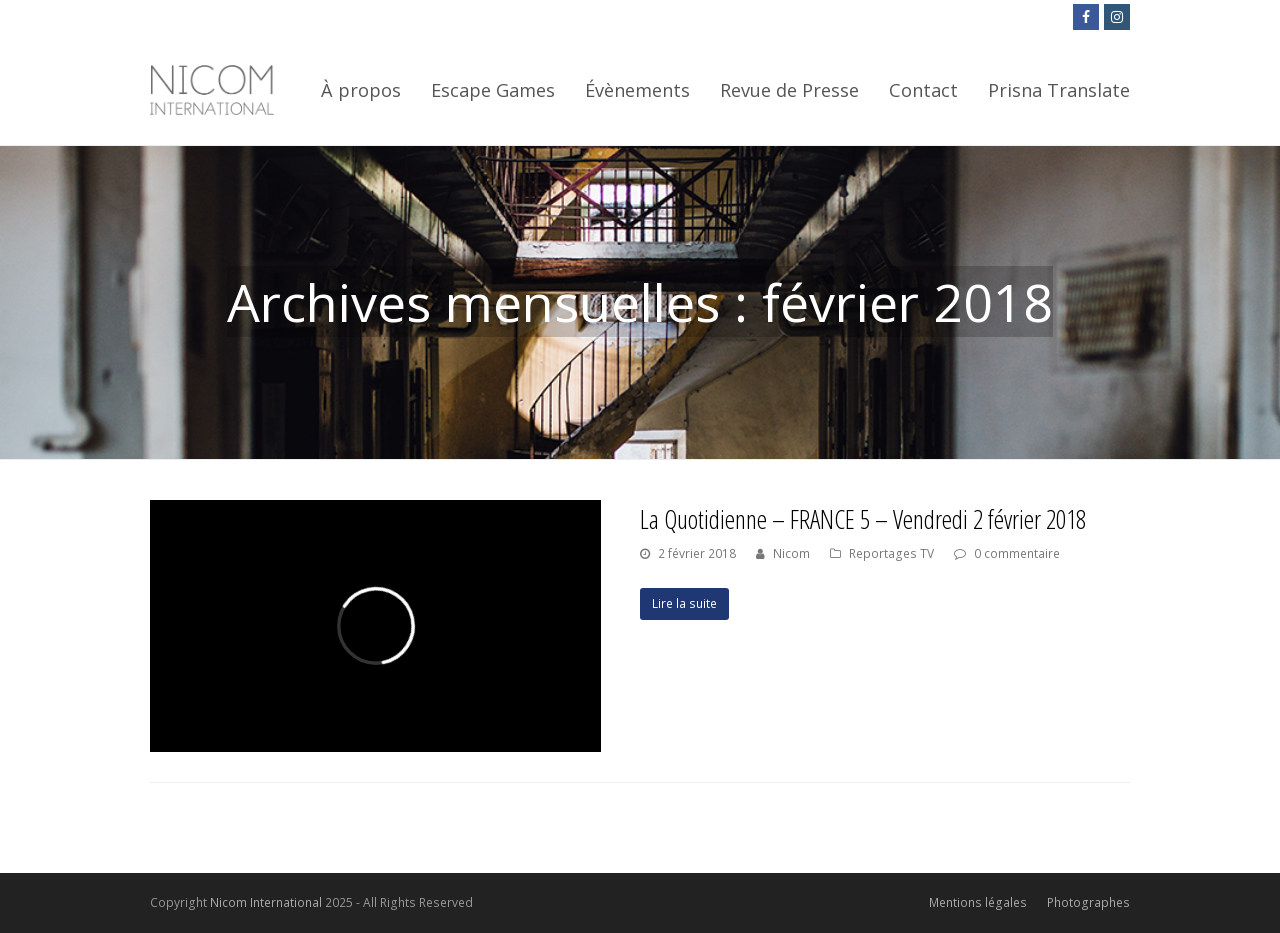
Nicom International (266, 902)
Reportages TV (891, 553)
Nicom (791, 553)
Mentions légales (978, 902)
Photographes (1088, 902)
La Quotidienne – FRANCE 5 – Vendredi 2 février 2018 (863, 519)
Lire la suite (684, 603)
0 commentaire (1017, 553)
